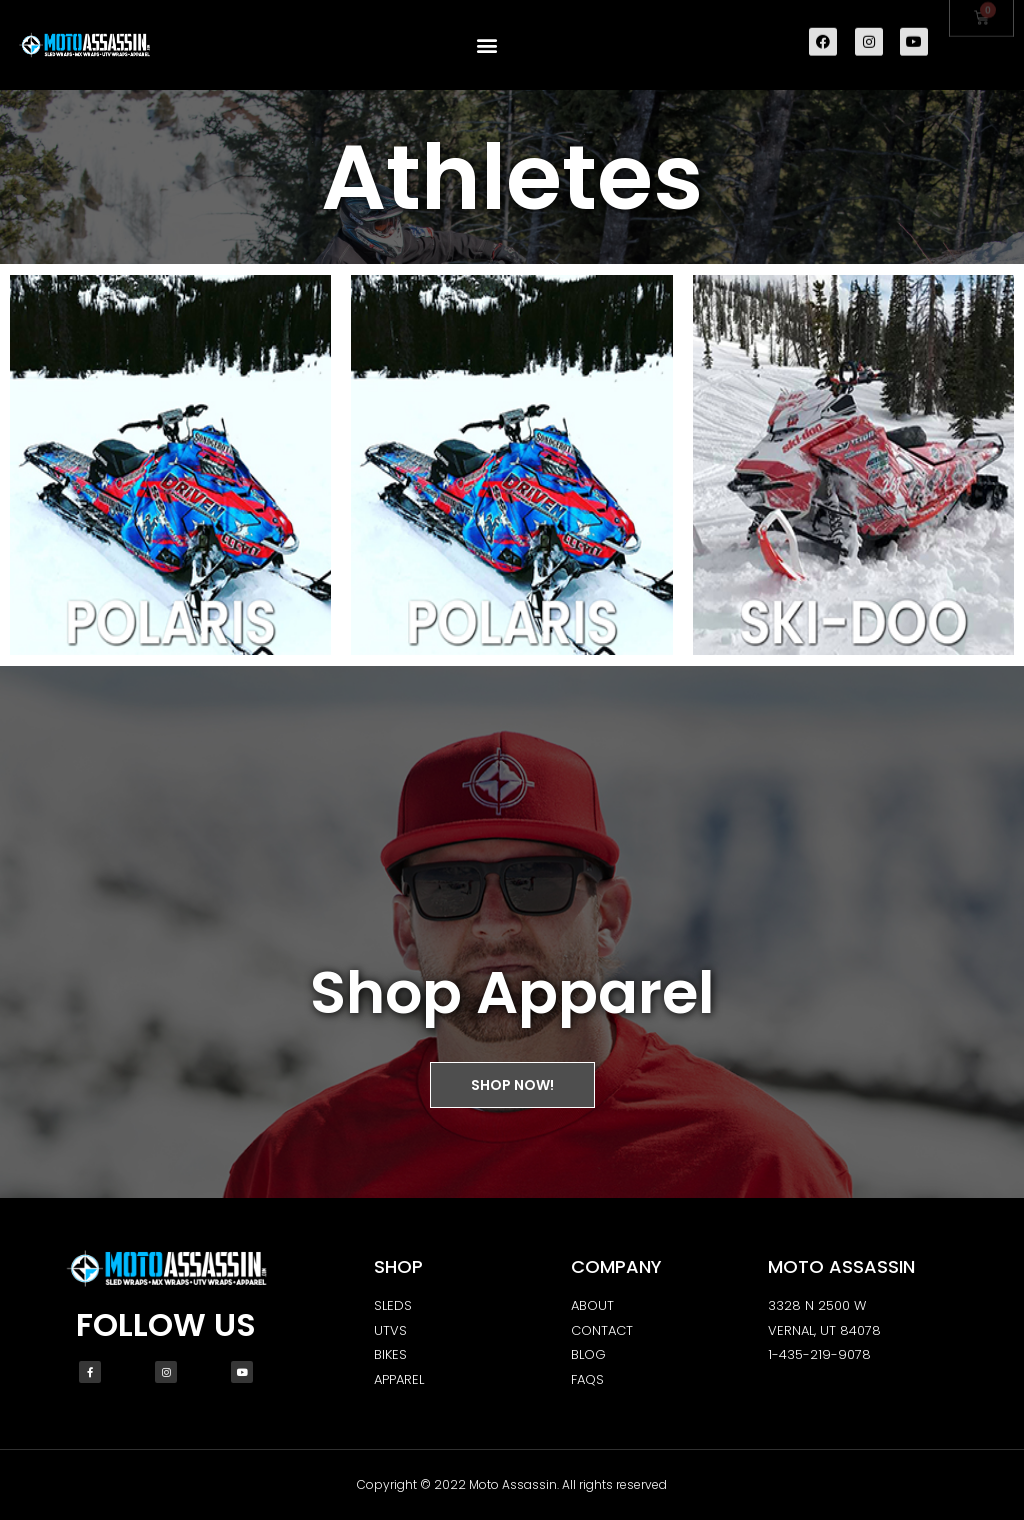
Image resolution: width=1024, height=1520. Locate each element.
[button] (487, 42)
